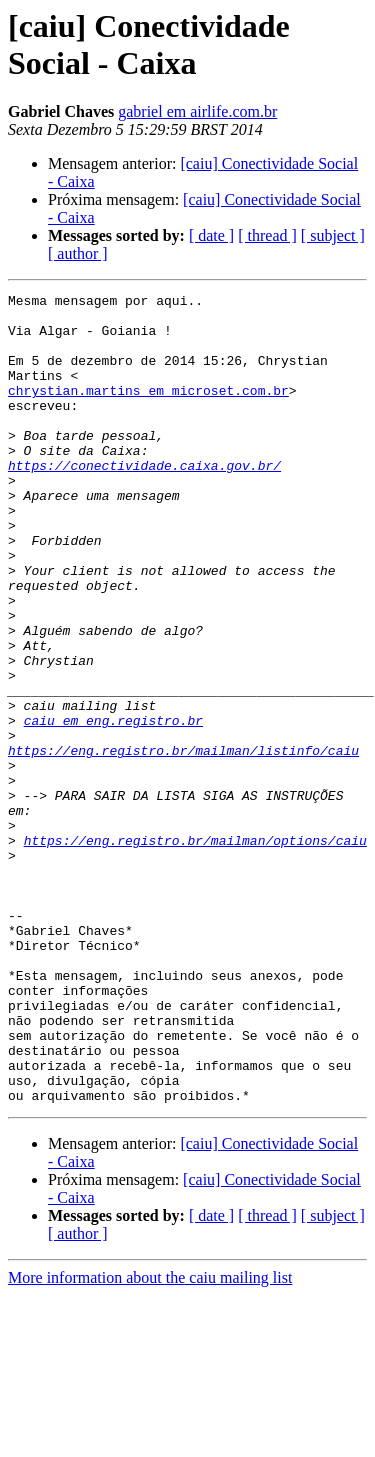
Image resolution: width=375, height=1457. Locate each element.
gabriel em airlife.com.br (197, 111)
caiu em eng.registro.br (113, 807)
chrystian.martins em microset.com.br (148, 411)
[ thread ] (267, 235)
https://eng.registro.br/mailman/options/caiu (195, 951)
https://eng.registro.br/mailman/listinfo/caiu (183, 843)
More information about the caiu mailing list (150, 1439)
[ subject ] (333, 235)
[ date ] (211, 235)
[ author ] (78, 253)
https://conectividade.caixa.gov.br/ (144, 501)
